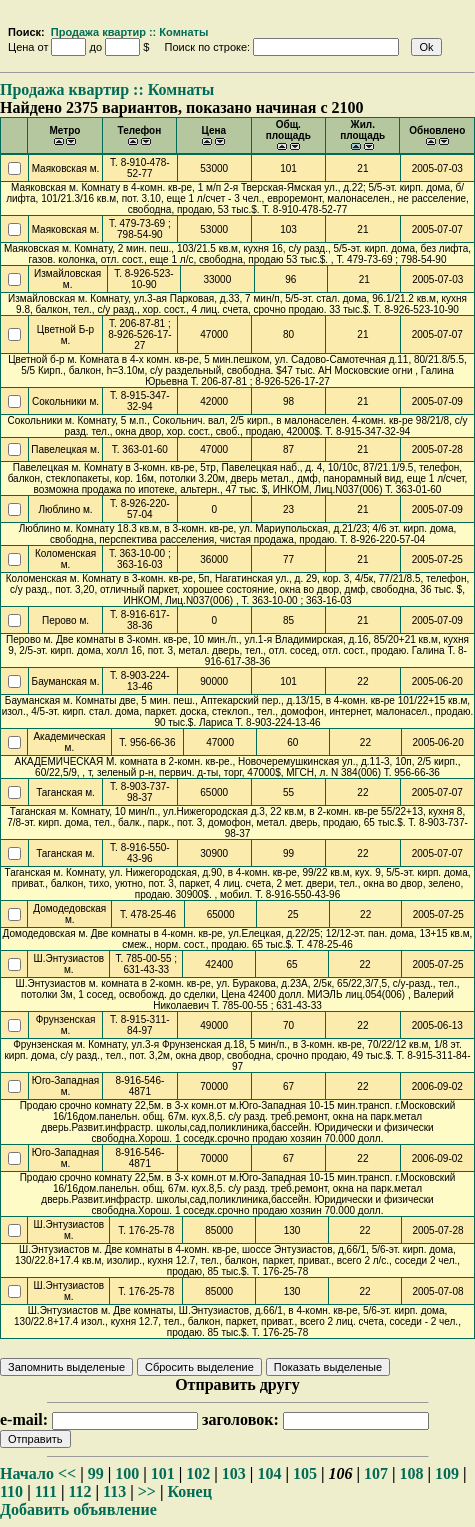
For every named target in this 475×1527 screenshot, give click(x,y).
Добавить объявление (78, 1509)
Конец (190, 1491)
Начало (27, 1473)
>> (147, 1491)
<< (67, 1473)
